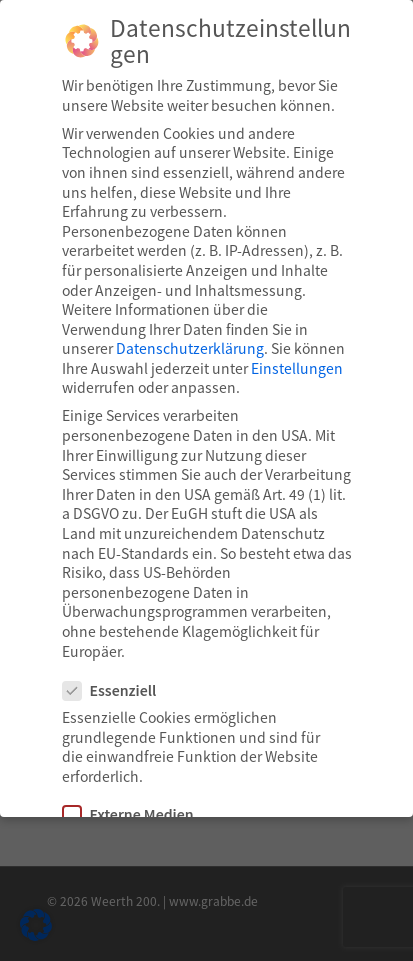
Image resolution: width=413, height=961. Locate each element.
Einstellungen (297, 368)
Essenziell (118, 690)
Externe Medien (136, 814)
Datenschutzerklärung (190, 348)
